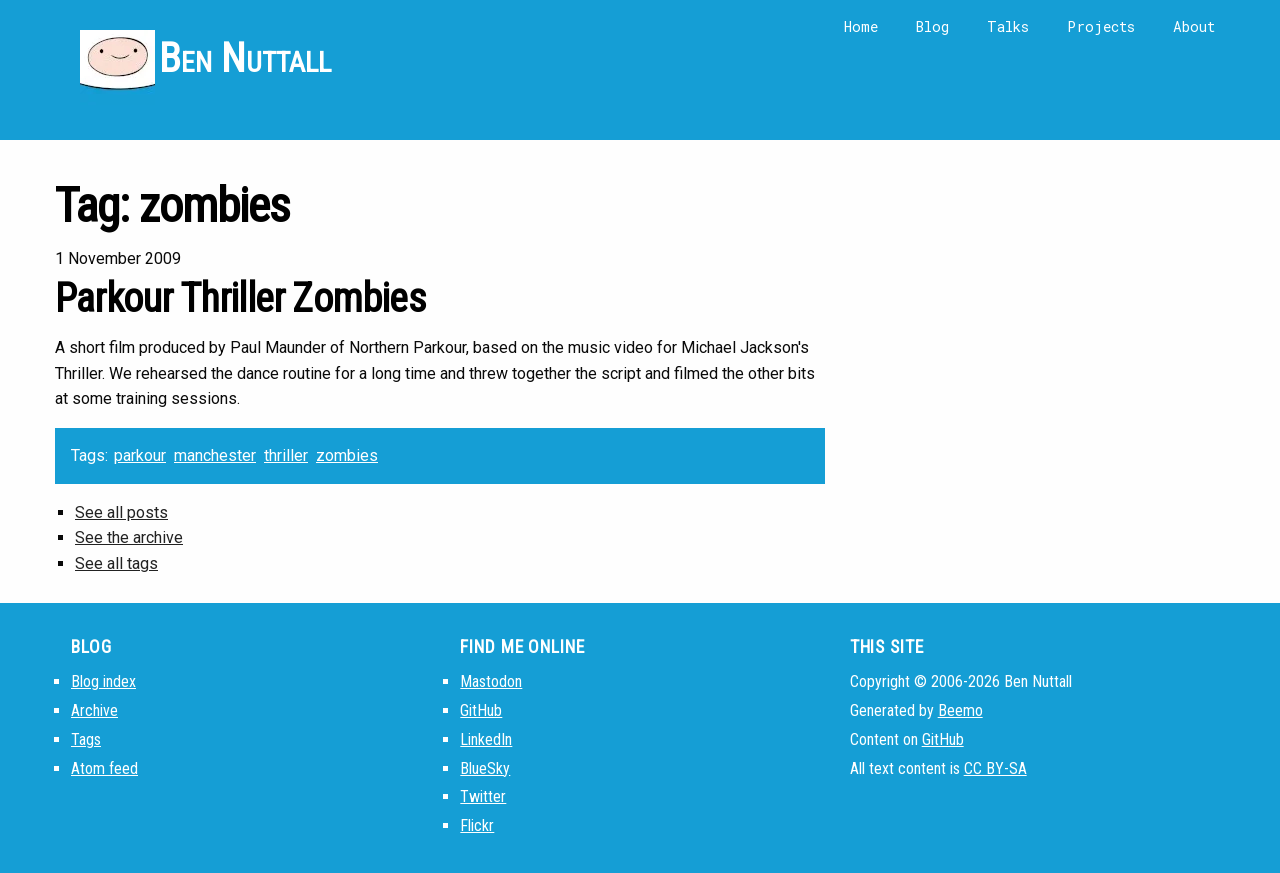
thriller (286, 455)
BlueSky (485, 768)
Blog (932, 26)
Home (861, 26)
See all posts (121, 512)
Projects (1101, 26)
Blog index (103, 681)
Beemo (960, 710)
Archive (94, 710)
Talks (1008, 26)
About (1194, 26)
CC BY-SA (995, 768)
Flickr (477, 825)
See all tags (116, 563)
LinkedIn (486, 739)
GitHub (481, 710)
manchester (215, 455)
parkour (140, 455)
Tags (86, 739)
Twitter (483, 796)
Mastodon (491, 681)
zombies (347, 455)
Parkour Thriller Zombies (240, 298)
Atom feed (104, 768)
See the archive (129, 537)
